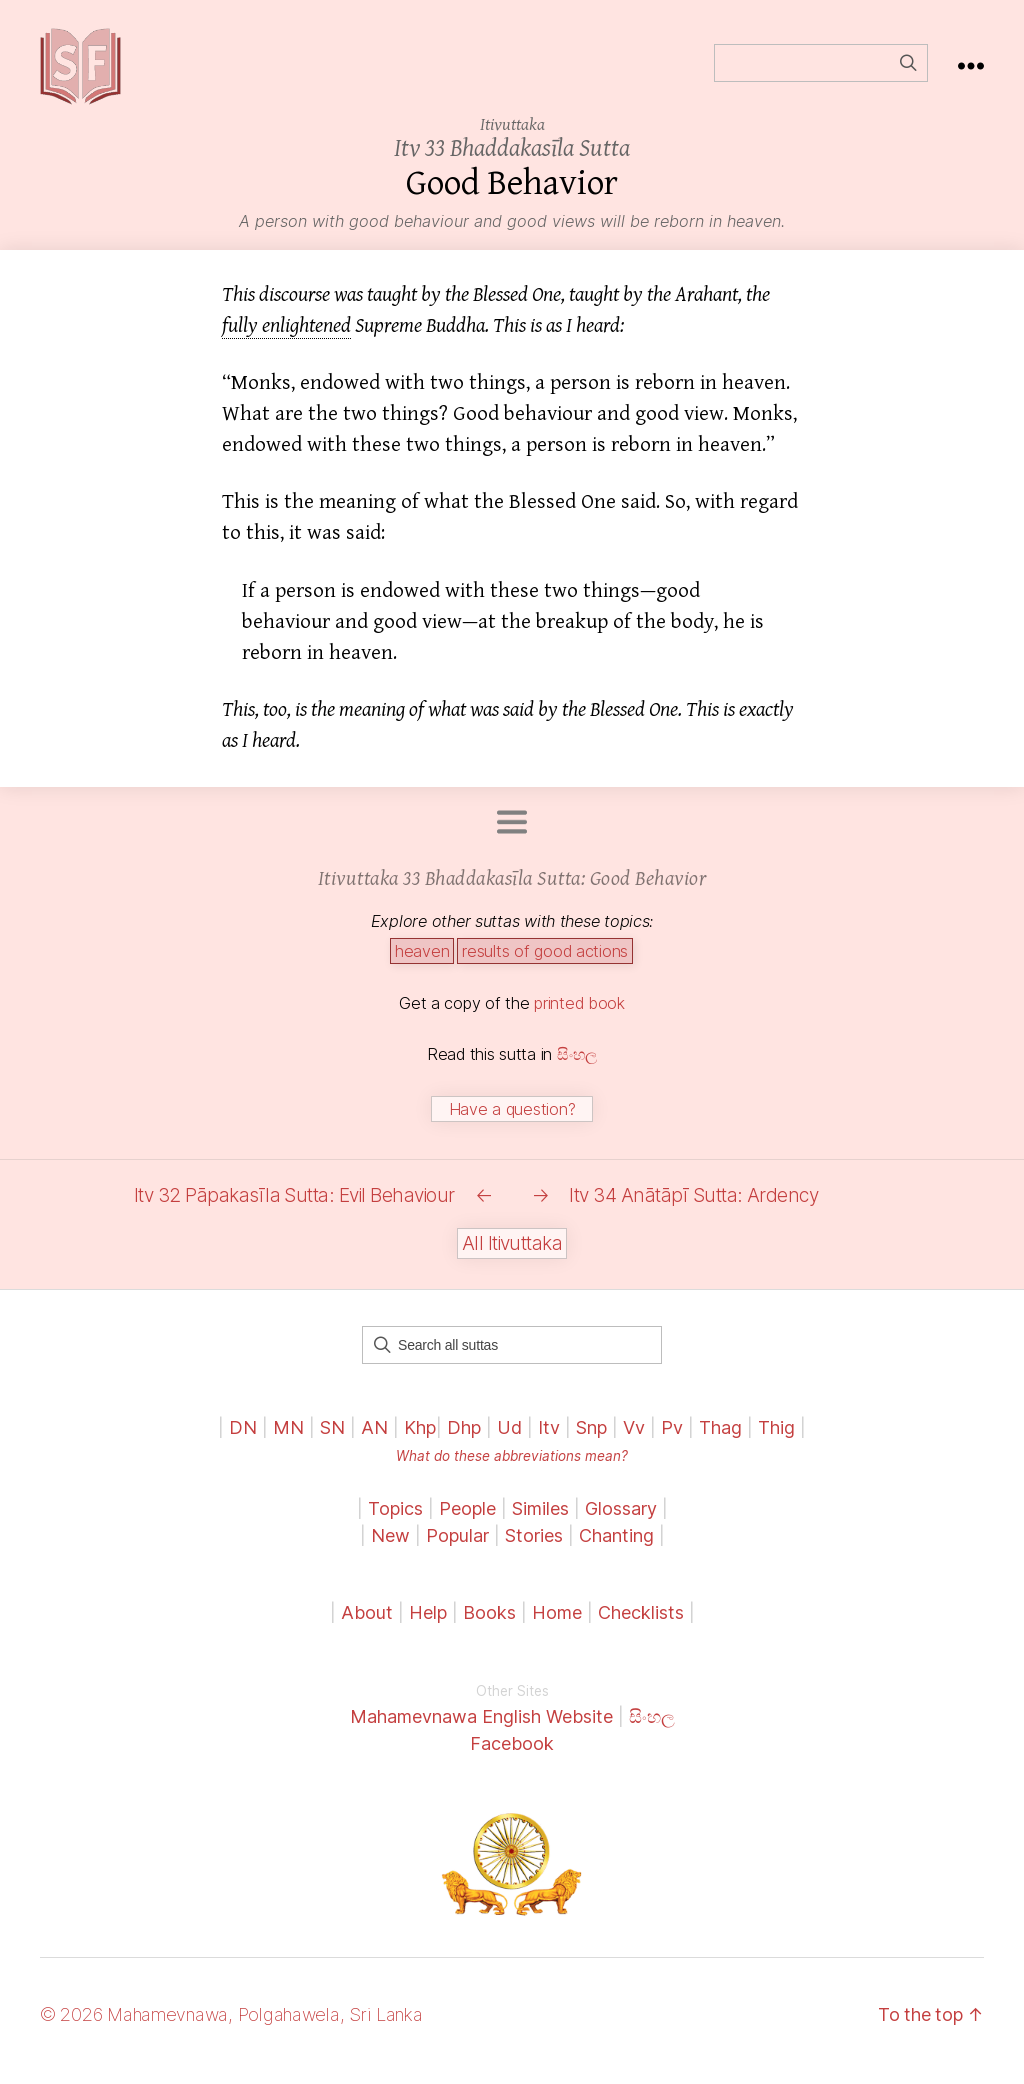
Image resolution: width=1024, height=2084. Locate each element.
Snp (591, 1440)
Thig (776, 1440)
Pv (672, 1440)
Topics (395, 1521)
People (467, 1521)
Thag (720, 1440)
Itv (549, 1440)
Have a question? (512, 1123)
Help (428, 1625)
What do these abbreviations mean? (512, 1469)
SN (332, 1440)
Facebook (512, 1756)
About (369, 1625)
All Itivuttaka (512, 1256)
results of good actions (545, 964)
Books (489, 1625)
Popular (457, 1548)
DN (243, 1440)
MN (288, 1440)
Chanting (616, 1548)
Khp (420, 1440)
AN (374, 1440)
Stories (534, 1548)
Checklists (641, 1625)
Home (557, 1625)
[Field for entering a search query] (821, 70)
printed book (579, 1017)
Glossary (621, 1521)
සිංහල (577, 1067)
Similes (540, 1521)
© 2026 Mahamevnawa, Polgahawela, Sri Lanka (231, 2027)
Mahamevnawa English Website (481, 1729)
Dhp (464, 1440)
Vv (634, 1440)
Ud (509, 1440)
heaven (422, 964)
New (390, 1548)
